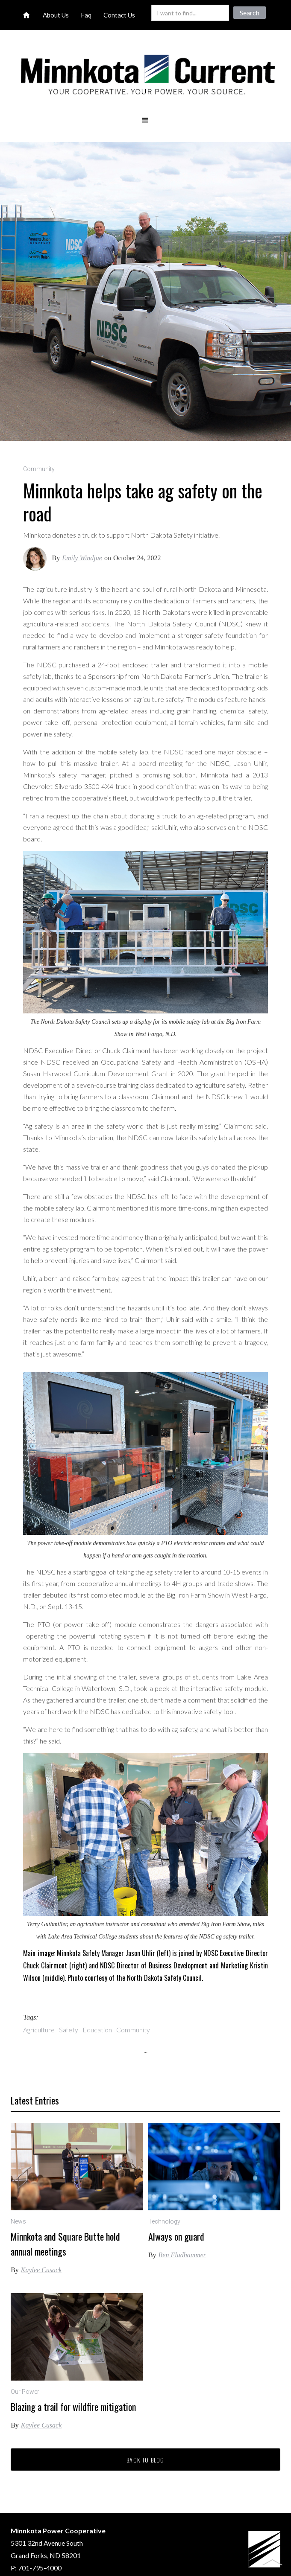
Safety (68, 2030)
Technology (164, 2221)
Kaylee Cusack (41, 2269)
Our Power (25, 2391)
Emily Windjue (82, 558)
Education (97, 2030)
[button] (145, 120)
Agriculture (39, 2030)
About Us (56, 15)
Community (39, 469)
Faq (86, 15)
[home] (145, 76)
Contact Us (119, 15)
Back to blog (145, 2459)
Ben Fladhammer (182, 2255)
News (18, 2221)
